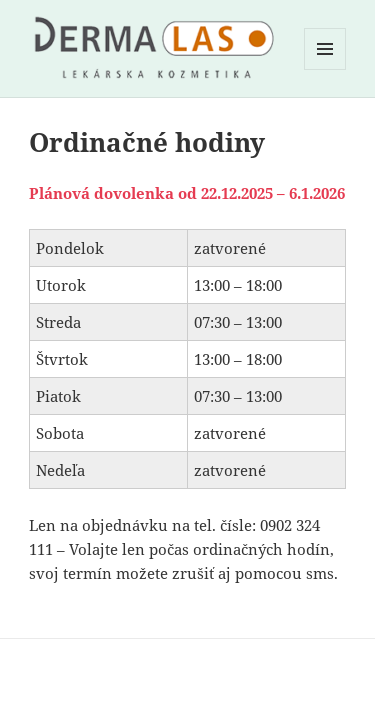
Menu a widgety (325, 69)
